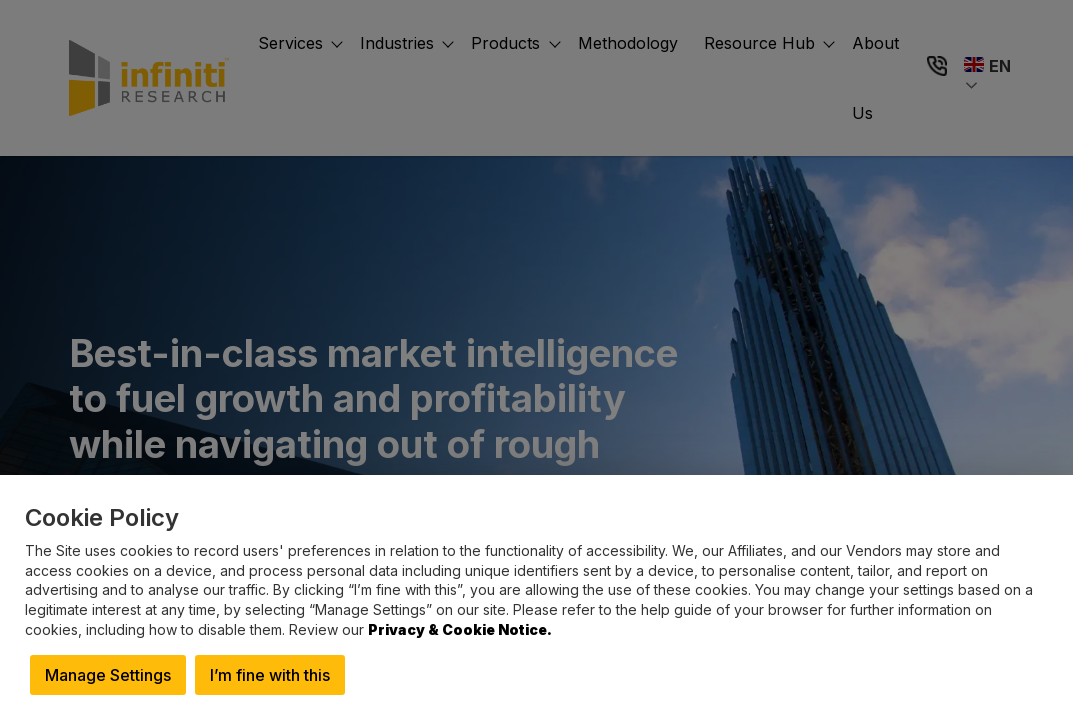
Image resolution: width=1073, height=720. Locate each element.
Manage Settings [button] (108, 675)
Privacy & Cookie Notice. (460, 629)
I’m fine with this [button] (270, 675)
